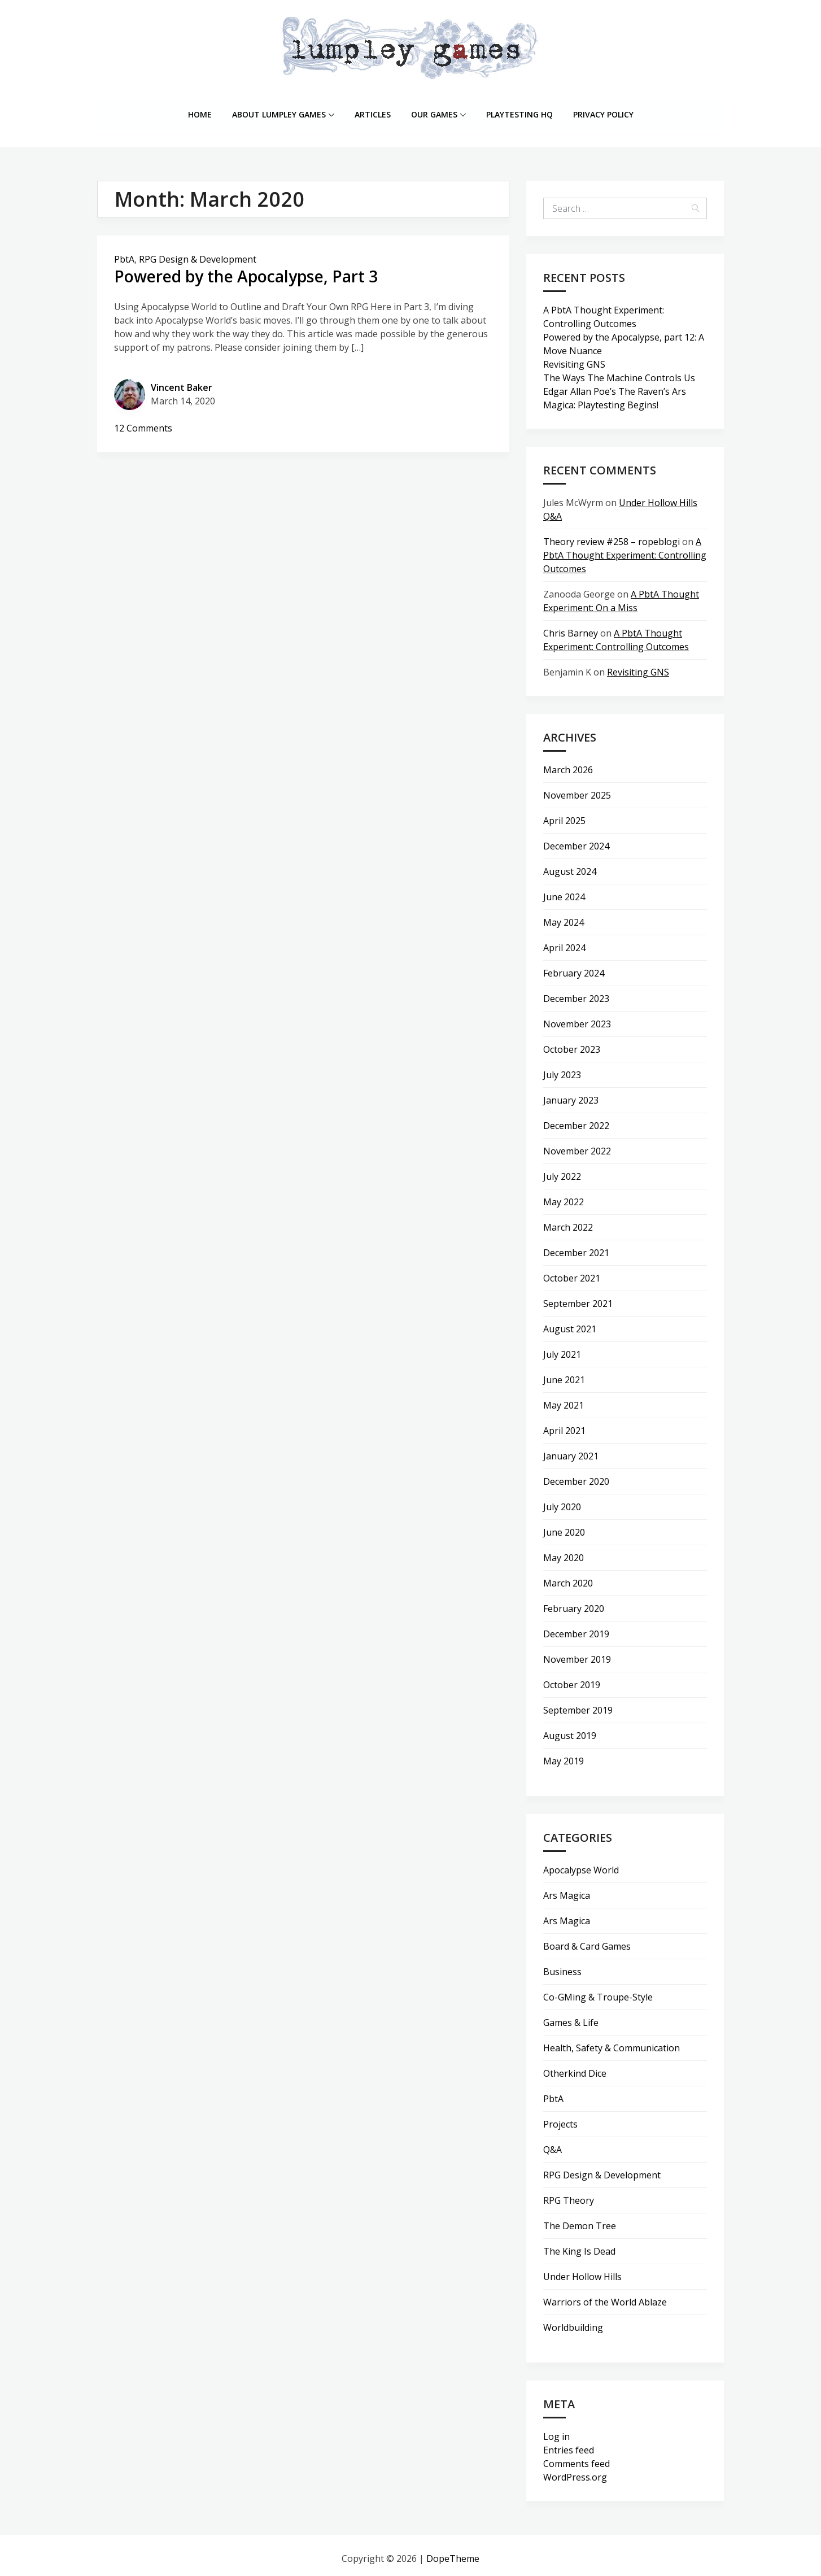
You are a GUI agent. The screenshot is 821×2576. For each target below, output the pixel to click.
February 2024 (573, 967)
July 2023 (562, 1068)
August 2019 (569, 1729)
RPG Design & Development (197, 253)
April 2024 (564, 941)
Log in (556, 2430)
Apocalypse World (581, 1864)
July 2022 (562, 1170)
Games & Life (571, 2016)
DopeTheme (452, 2552)
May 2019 (563, 1755)
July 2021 (562, 1348)
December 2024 (576, 840)
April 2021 (564, 1424)
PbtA (124, 253)
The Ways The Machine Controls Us (619, 371)
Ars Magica (566, 1889)
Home (200, 111)
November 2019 (577, 1653)
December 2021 (576, 1246)
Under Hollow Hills (582, 2270)
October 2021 (571, 1272)
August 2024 (569, 865)
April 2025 (564, 814)
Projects (560, 2118)
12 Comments (143, 422)
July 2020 (562, 1500)
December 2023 (576, 992)
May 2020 (563, 1551)
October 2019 (571, 1678)
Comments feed (576, 2457)
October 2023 (571, 1043)
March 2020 (568, 1577)
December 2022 (576, 1119)
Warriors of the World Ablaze (605, 2296)
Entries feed (568, 2444)
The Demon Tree (579, 2219)
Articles (373, 111)
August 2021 (569, 1323)
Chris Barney (570, 627)
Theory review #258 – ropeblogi (611, 535)
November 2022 (577, 1145)
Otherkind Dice (574, 2067)
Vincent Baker (181, 382)
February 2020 (573, 1602)
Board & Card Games (587, 1940)
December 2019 (576, 1628)
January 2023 (571, 1094)
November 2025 (577, 789)
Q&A (552, 2143)
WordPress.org (575, 2471)
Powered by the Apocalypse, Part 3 (255, 269)
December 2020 (576, 1475)
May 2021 (563, 1399)
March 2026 (568, 763)
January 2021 (571, 1450)
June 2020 (564, 1526)
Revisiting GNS (574, 358)
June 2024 (564, 890)
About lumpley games (283, 111)
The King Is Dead (579, 2245)
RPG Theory (568, 2194)
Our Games (438, 111)
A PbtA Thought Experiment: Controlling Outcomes (624, 549)
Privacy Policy (603, 111)
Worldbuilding (573, 2321)
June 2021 (564, 1373)
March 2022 (568, 1221)
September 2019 (578, 1704)
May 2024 (563, 916)
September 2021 (578, 1297)
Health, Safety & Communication (611, 2041)
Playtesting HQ (519, 111)
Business (562, 1965)
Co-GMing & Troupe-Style (598, 1991)
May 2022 (563, 1195)
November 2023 (577, 1018)
